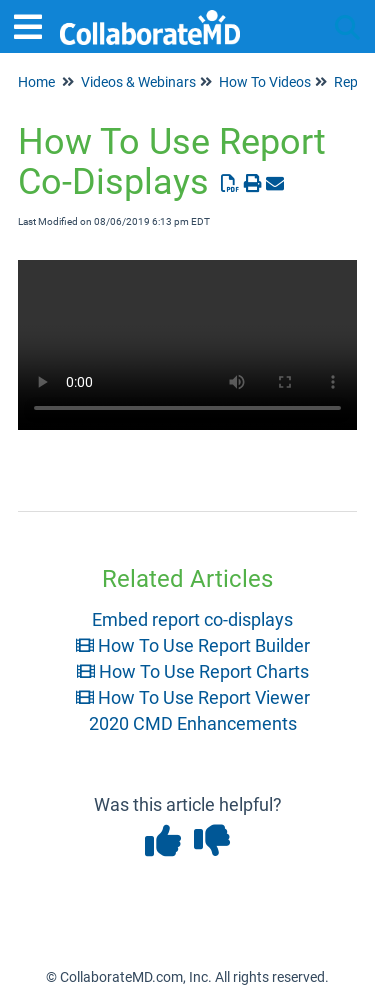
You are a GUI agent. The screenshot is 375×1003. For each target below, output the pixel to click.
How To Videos (265, 82)
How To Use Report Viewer (193, 697)
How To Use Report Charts (193, 671)
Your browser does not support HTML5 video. (187, 345)
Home (36, 82)
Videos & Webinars (138, 82)
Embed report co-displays (192, 619)
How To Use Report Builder (193, 645)
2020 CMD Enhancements (193, 723)
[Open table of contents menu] (35, 24)
